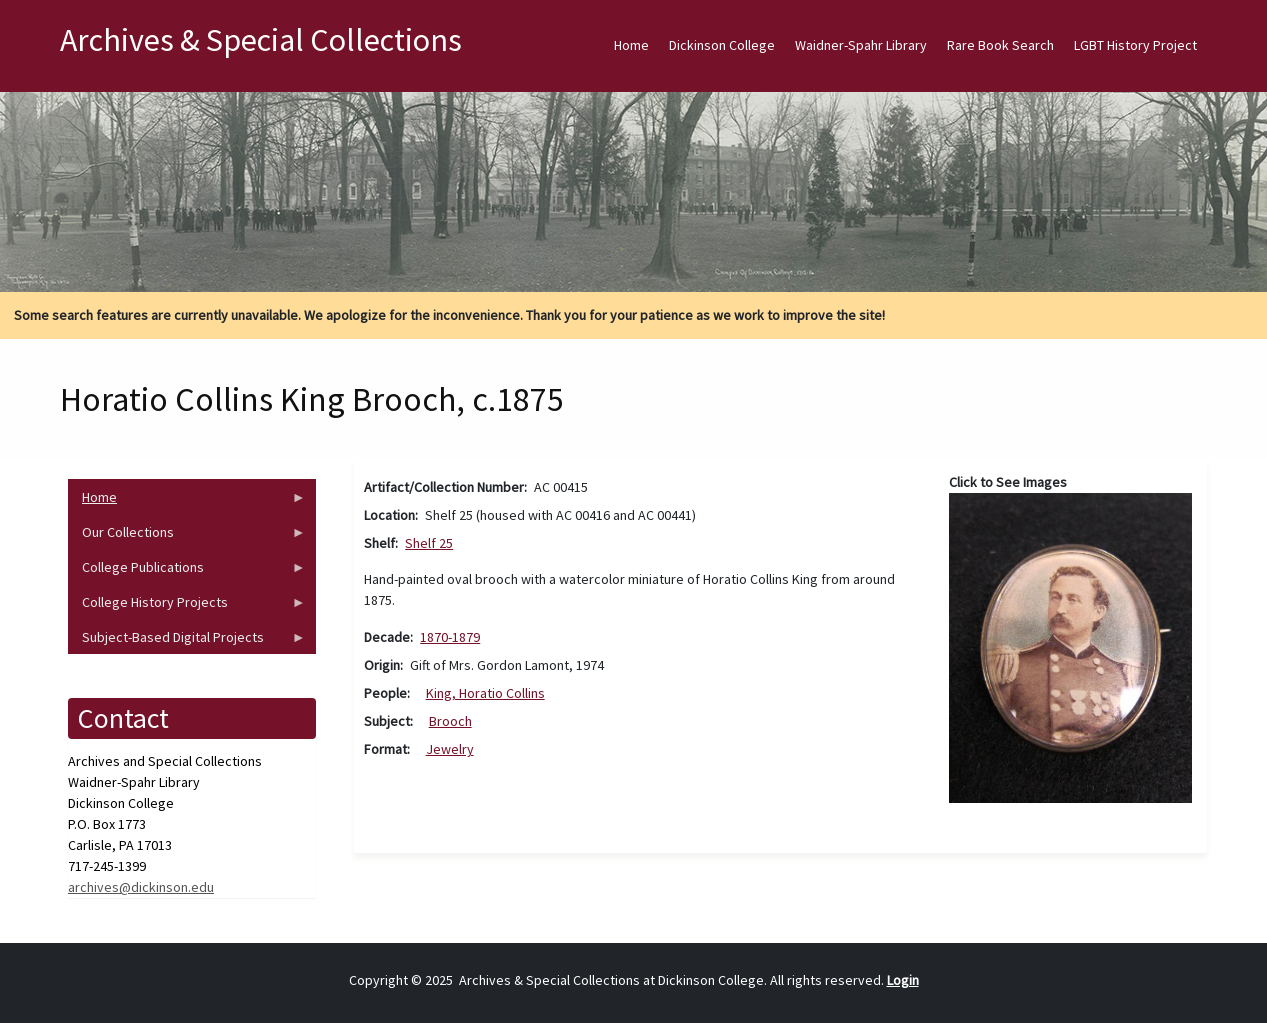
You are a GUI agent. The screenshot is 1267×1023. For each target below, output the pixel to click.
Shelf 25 (429, 543)
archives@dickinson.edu (141, 887)
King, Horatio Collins (485, 693)
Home (631, 45)
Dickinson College (722, 45)
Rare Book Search (1000, 45)
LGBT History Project (1135, 45)
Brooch (450, 721)
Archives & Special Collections (261, 40)
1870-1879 (450, 637)
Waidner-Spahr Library (861, 45)
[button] (1070, 647)
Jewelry (450, 749)
